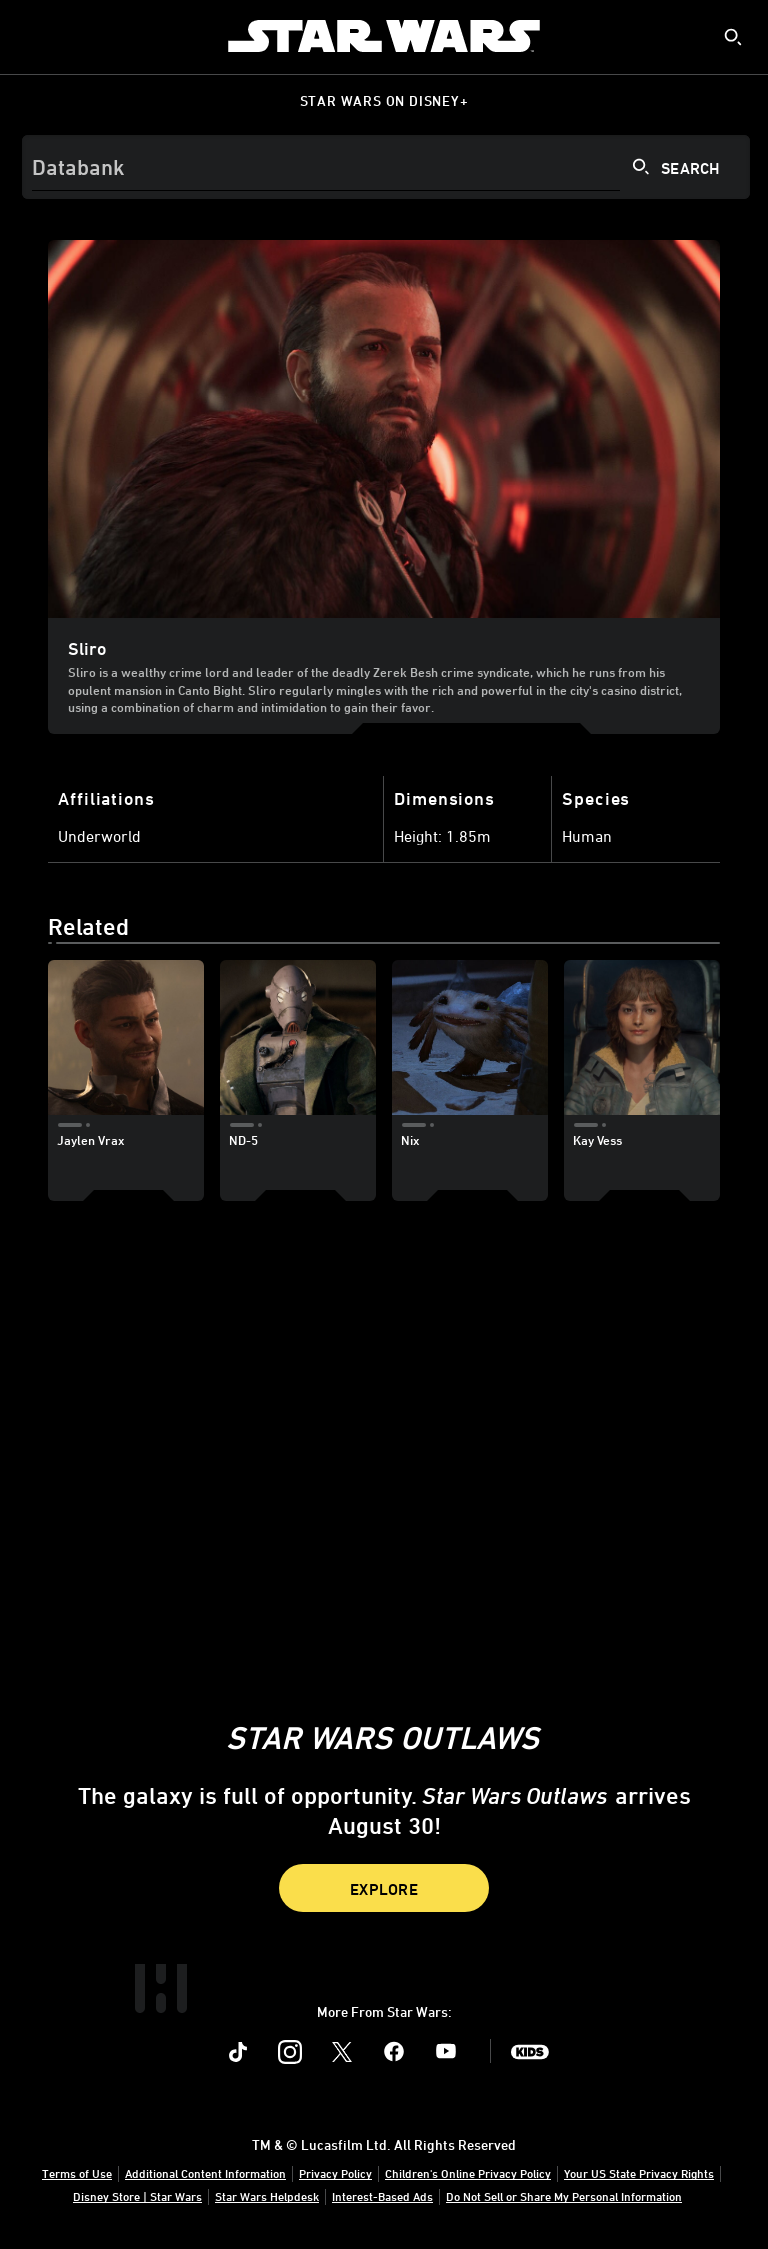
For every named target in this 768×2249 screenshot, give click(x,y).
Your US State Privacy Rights (639, 2173)
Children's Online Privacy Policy (468, 2173)
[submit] (733, 37)
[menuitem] (32, 36)
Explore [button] (384, 1889)
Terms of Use (77, 2173)
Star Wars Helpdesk (267, 2196)
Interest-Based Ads (382, 2196)
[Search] (386, 167)
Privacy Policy (335, 2173)
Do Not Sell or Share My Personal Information (564, 2196)
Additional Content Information (205, 2173)
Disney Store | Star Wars (137, 2196)
